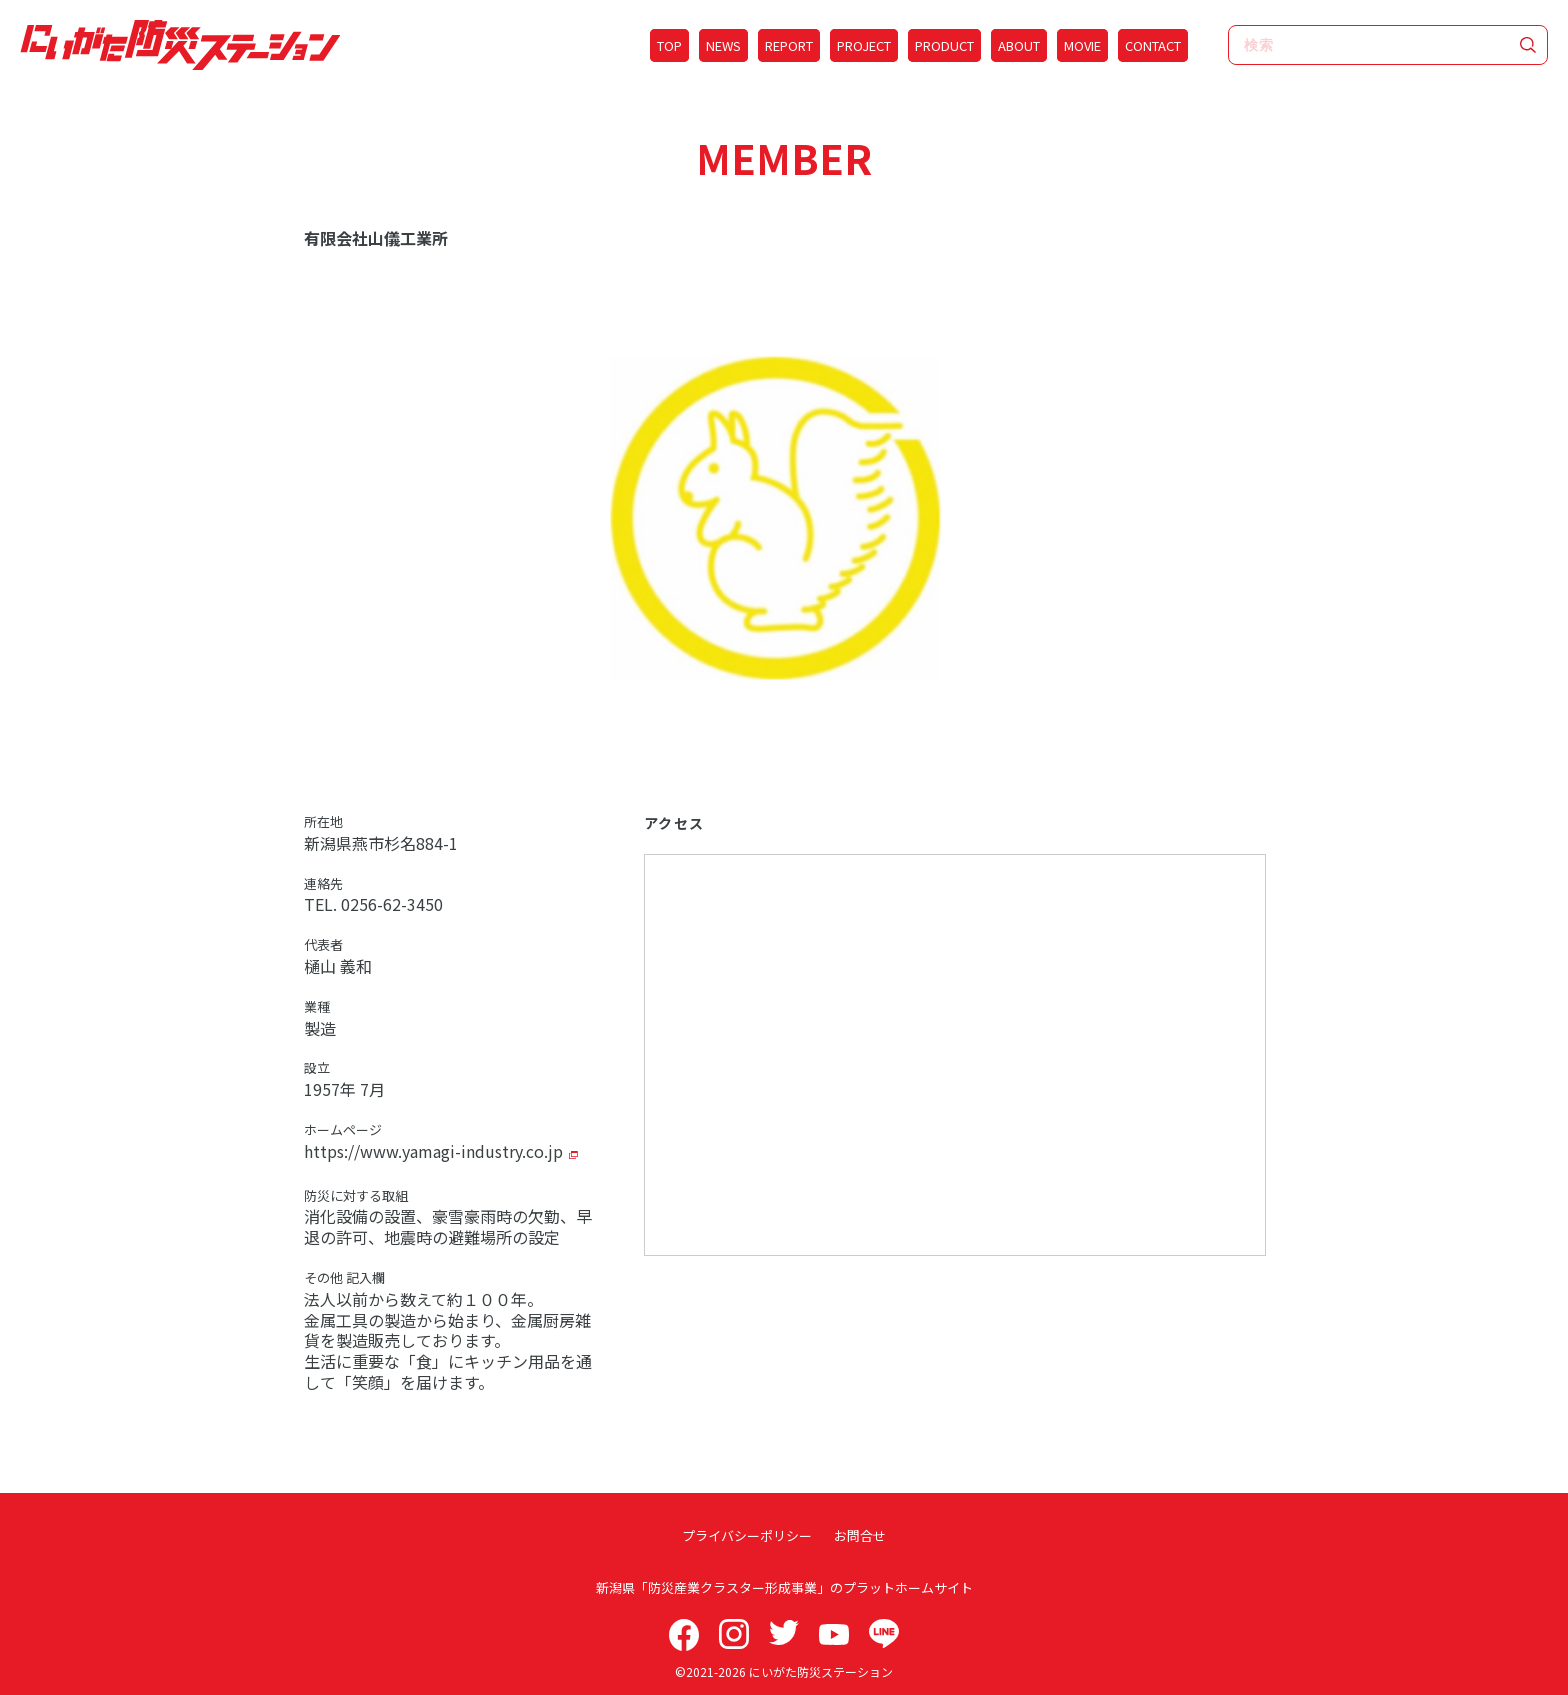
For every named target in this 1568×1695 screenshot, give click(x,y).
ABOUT (1019, 45)
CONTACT (1153, 45)
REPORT (789, 45)
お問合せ (859, 1535)
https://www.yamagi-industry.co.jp (433, 1151)
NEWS (723, 45)
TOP (669, 45)
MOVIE (1082, 45)
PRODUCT (944, 45)
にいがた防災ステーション (821, 1671)
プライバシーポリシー (748, 1535)
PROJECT (864, 45)
